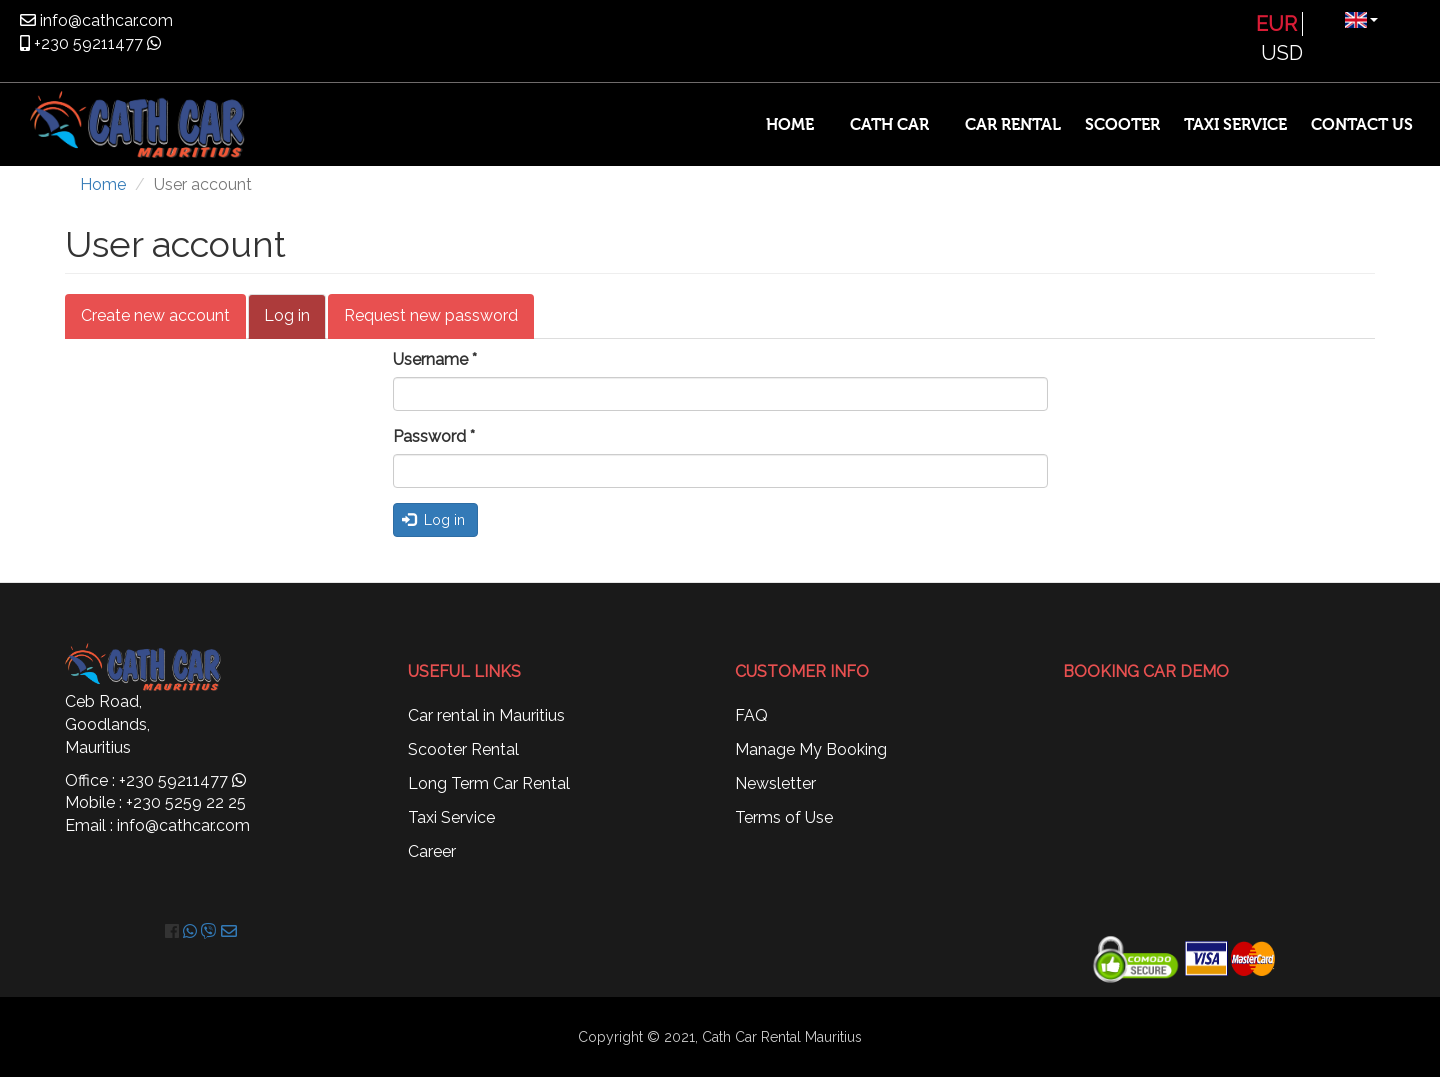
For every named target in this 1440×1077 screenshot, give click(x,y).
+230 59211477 (86, 43)
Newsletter (775, 783)
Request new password (431, 315)
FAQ (751, 715)
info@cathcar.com (104, 20)
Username (435, 359)
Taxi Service (1235, 125)
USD (1282, 53)
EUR (1276, 24)
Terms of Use (784, 817)
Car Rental (1013, 125)
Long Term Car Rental (489, 783)
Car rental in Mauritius (486, 715)
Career (432, 851)
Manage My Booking (811, 749)
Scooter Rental (463, 749)
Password (434, 436)
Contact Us (1362, 125)
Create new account (155, 315)
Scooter (1122, 125)
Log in (295, 322)
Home (790, 125)
